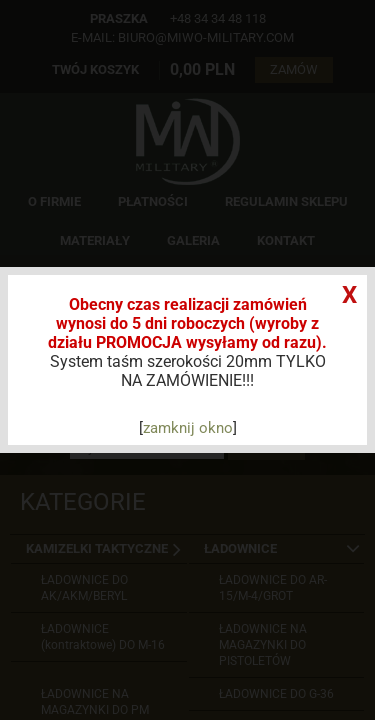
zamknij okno (188, 428)
